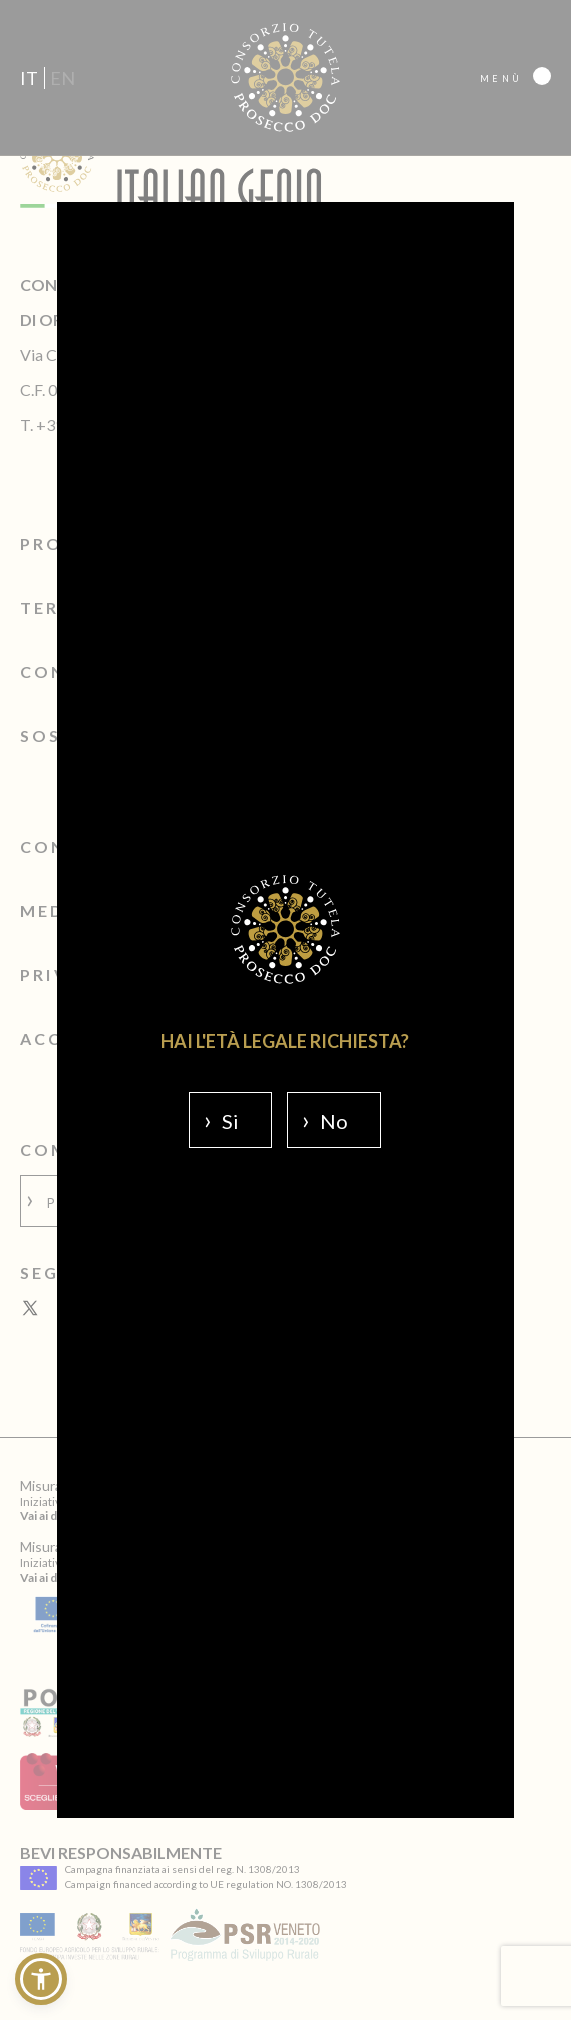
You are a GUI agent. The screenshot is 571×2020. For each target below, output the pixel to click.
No (334, 1121)
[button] (41, 1979)
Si (230, 1121)
